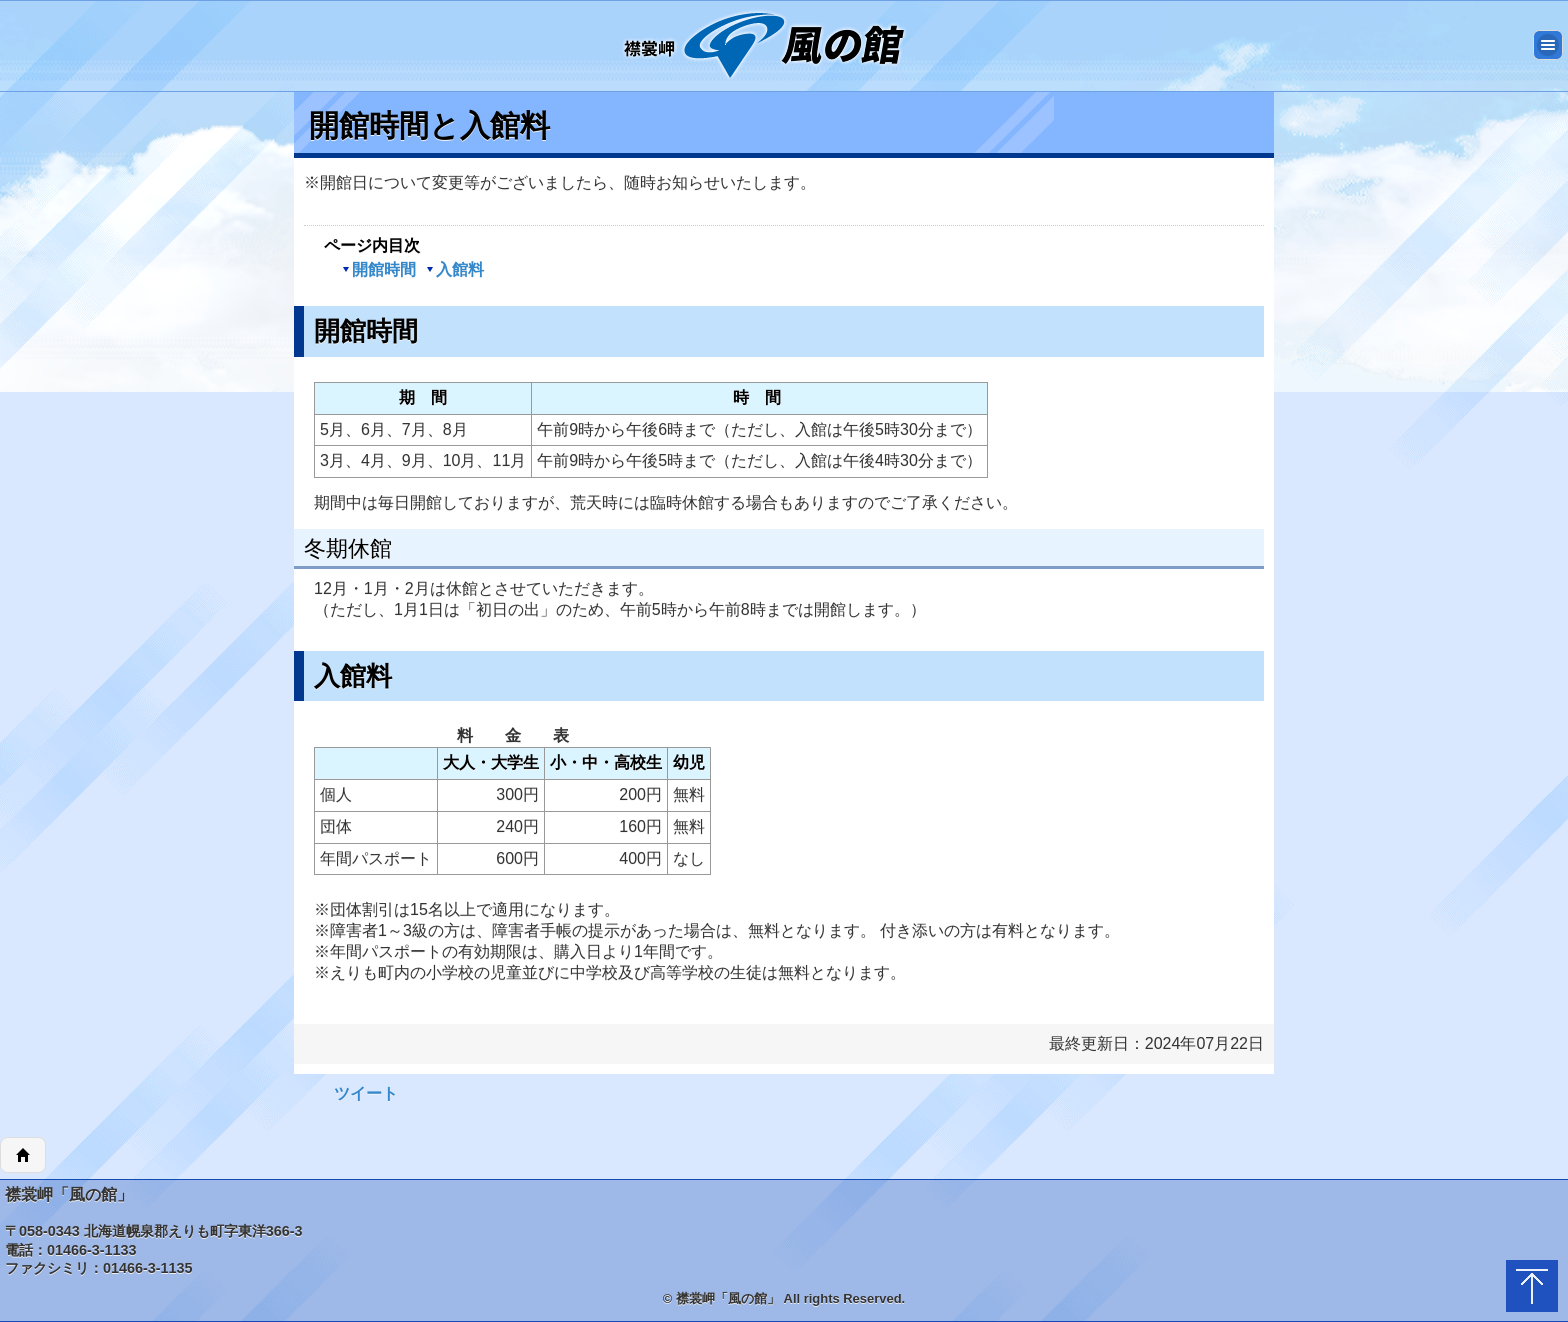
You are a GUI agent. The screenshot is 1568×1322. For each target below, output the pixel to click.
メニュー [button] (1548, 45)
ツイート (366, 1093)
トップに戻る (1532, 1286)
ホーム (23, 1155)
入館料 (455, 269)
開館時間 (379, 269)
